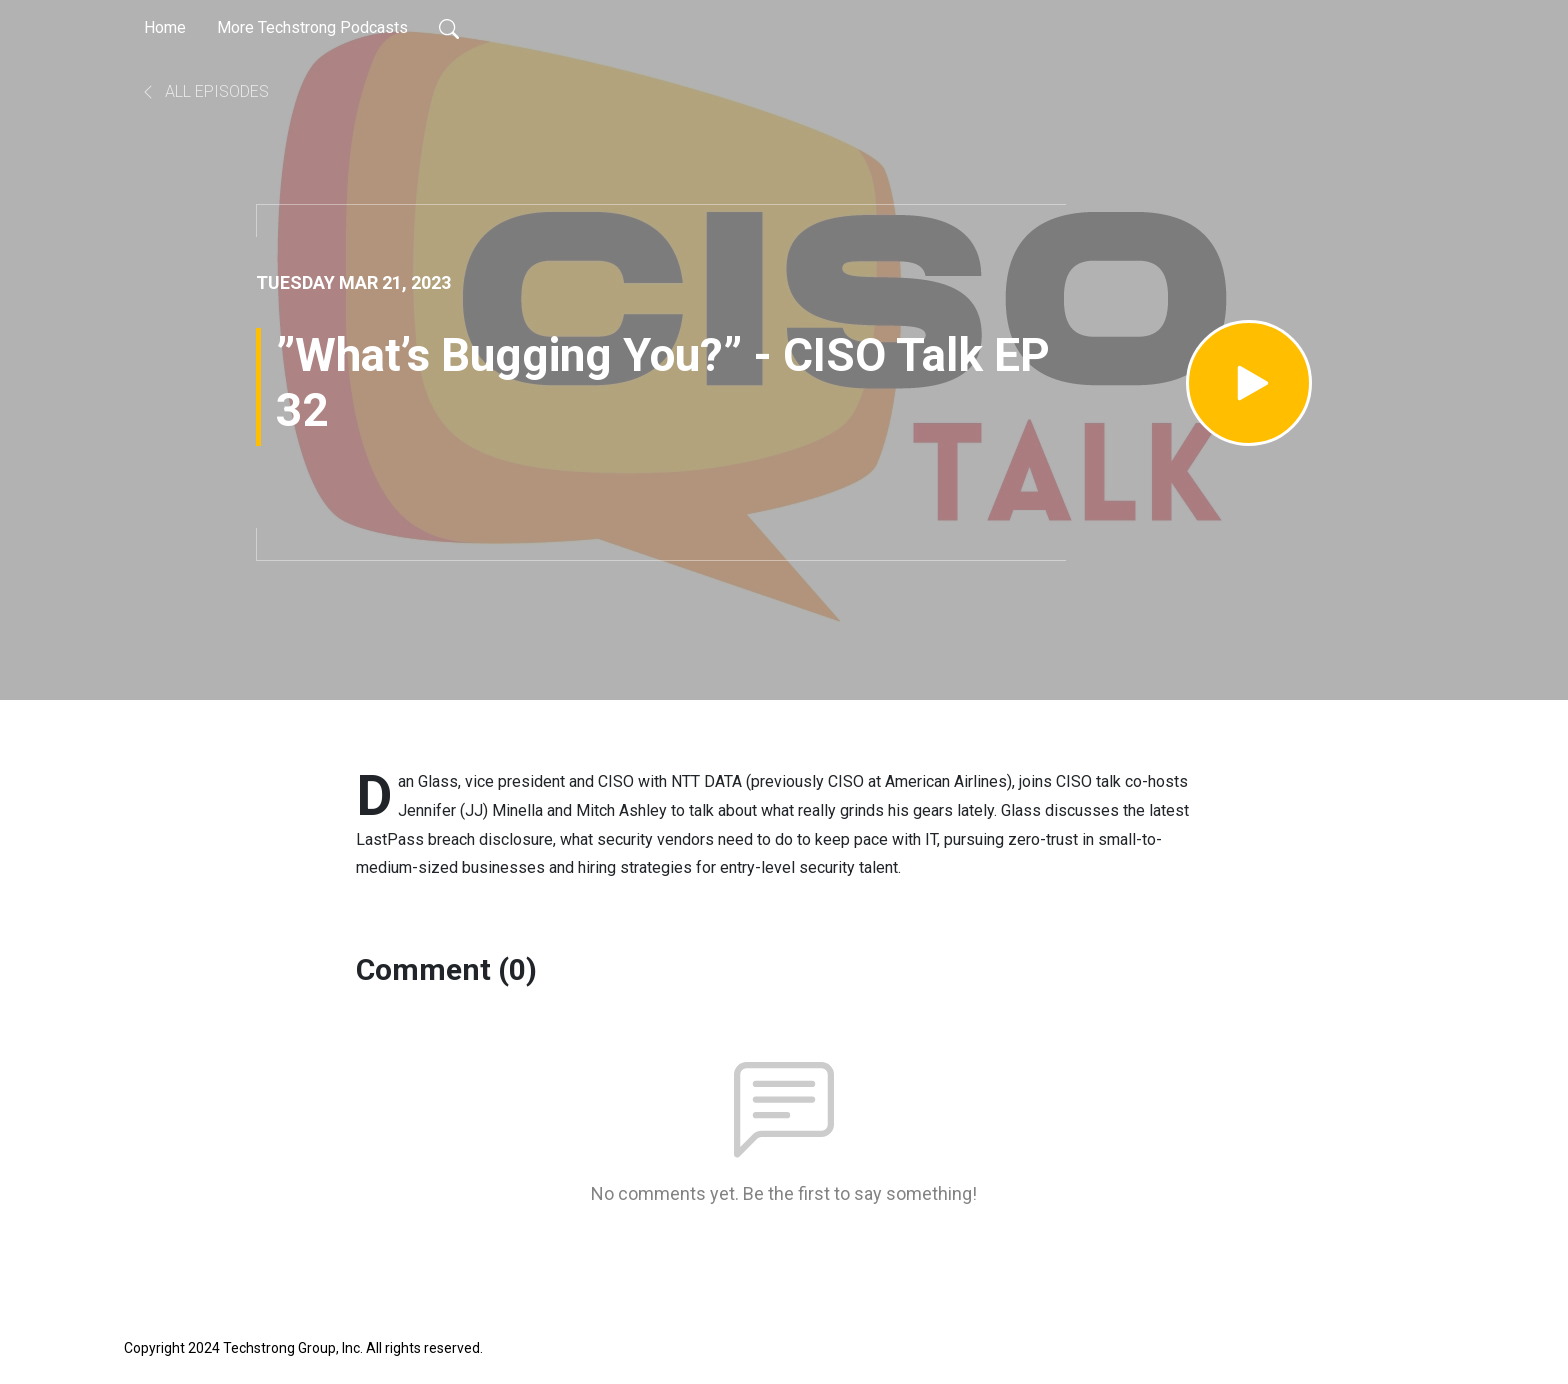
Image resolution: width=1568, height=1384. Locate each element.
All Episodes (204, 91)
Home (165, 27)
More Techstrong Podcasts (312, 27)
